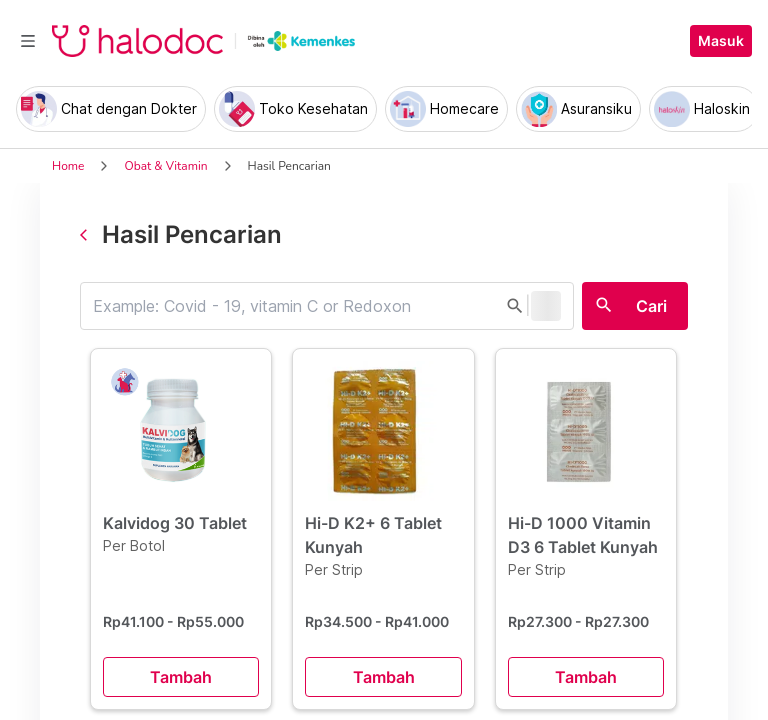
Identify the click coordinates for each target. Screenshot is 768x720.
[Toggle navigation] (28, 41)
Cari (651, 306)
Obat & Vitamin (165, 166)
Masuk (721, 41)
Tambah (181, 677)
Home (68, 166)
